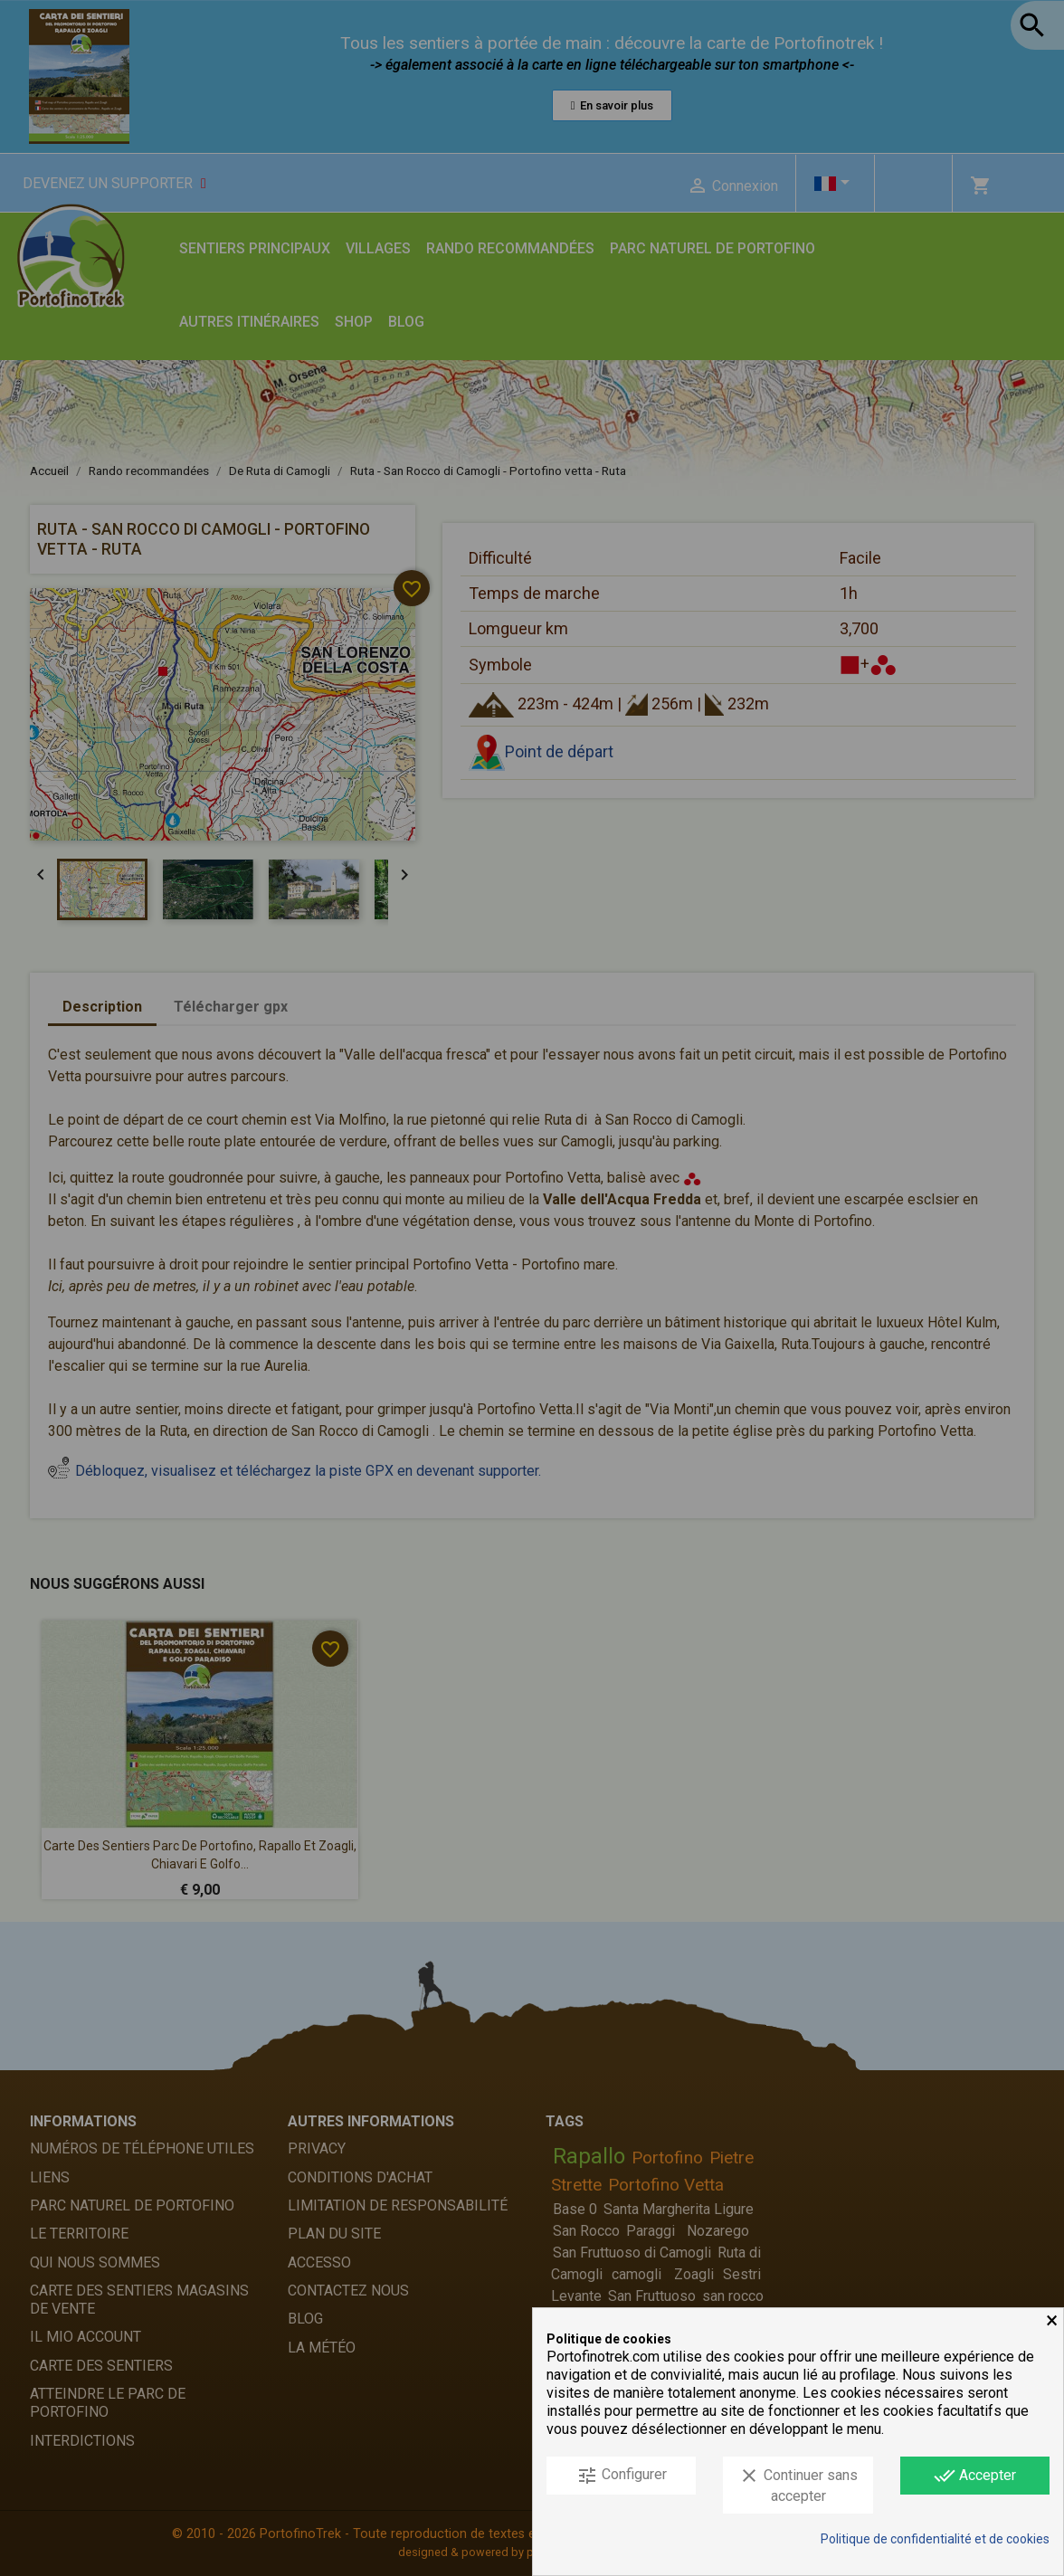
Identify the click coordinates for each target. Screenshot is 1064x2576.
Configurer (621, 2475)
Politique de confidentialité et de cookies (935, 2539)
